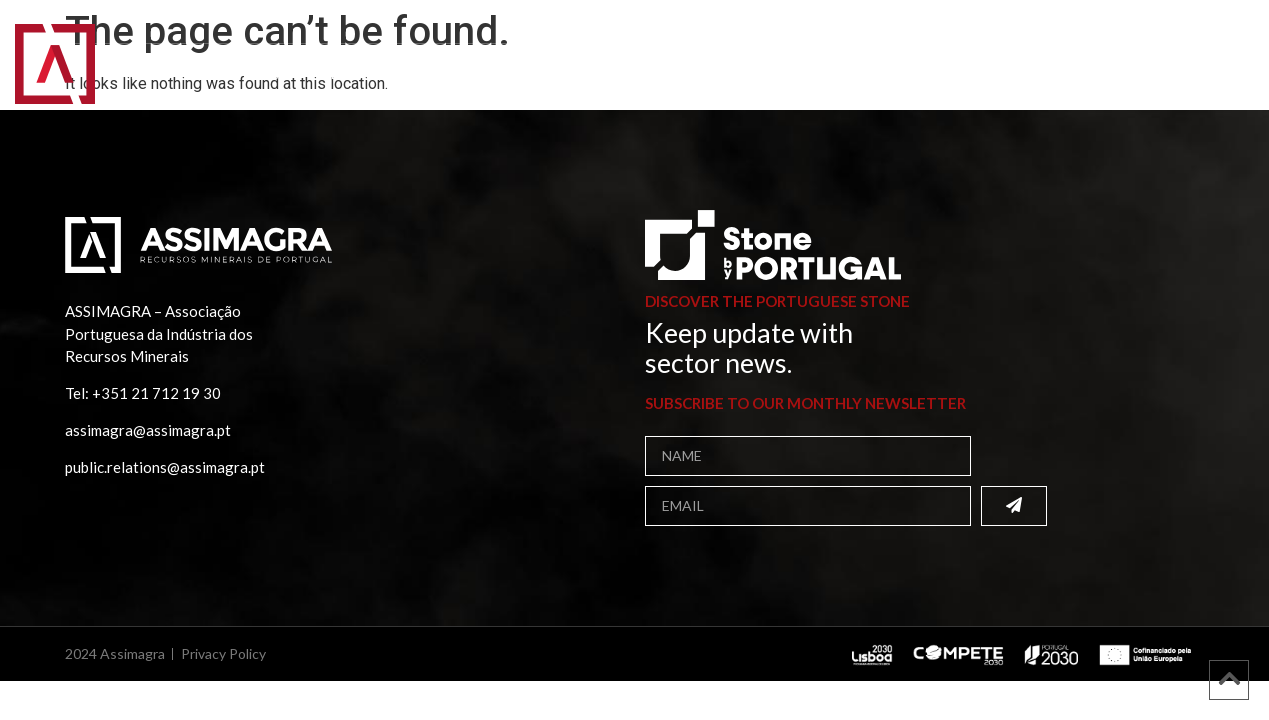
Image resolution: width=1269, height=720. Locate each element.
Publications (489, 75)
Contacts (800, 74)
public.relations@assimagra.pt (165, 467)
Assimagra (245, 75)
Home (149, 74)
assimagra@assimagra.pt (148, 430)
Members (361, 75)
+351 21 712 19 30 (156, 393)
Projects (614, 74)
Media (706, 75)
